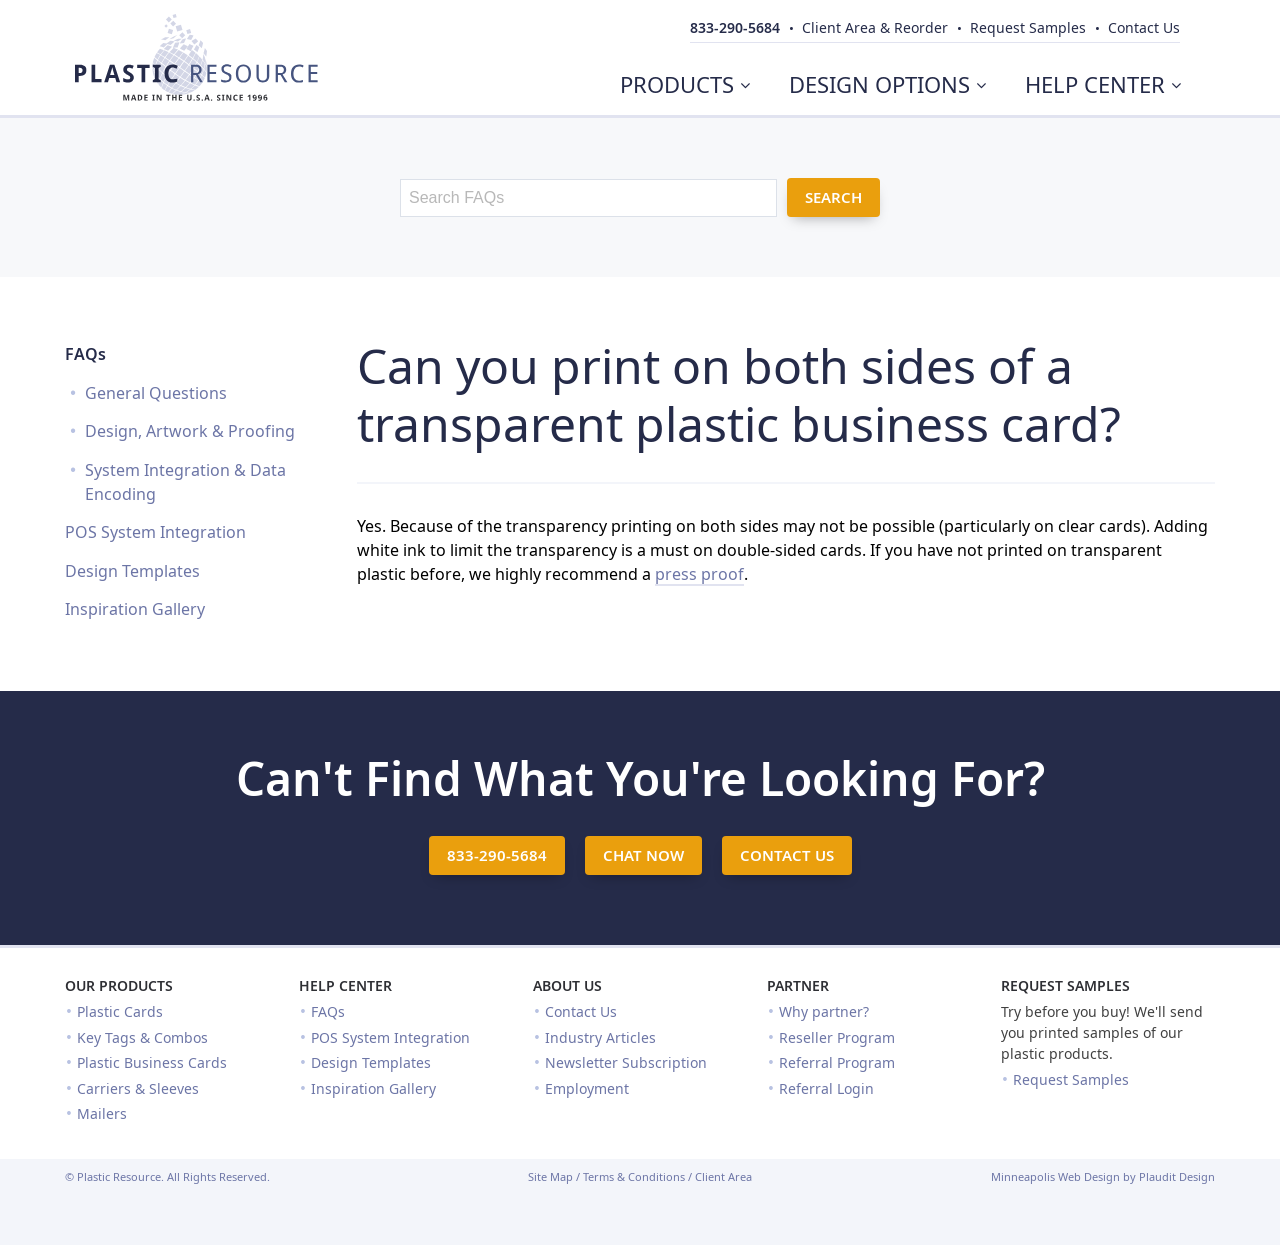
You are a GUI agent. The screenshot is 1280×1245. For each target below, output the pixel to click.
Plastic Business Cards (152, 1062)
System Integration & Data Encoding (185, 482)
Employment (587, 1088)
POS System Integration (155, 532)
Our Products (119, 985)
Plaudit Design (1177, 1176)
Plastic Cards (120, 1011)
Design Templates (132, 571)
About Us (567, 985)
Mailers (102, 1113)
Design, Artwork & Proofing (190, 431)
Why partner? (824, 1011)
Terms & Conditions (634, 1176)
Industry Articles (600, 1037)
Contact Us (581, 1011)
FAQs (85, 354)
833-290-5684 (735, 27)
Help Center (345, 985)
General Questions (156, 393)
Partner (798, 985)
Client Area (723, 1176)
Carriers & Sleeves (138, 1088)
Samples (1028, 27)
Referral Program (837, 1062)
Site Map (550, 1176)
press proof (699, 574)
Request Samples (1065, 985)
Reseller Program (837, 1037)
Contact (1144, 27)
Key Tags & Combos (142, 1037)
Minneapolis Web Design (1055, 1176)
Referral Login (826, 1088)
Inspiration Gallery (135, 609)
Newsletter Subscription (626, 1062)
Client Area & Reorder (875, 27)
